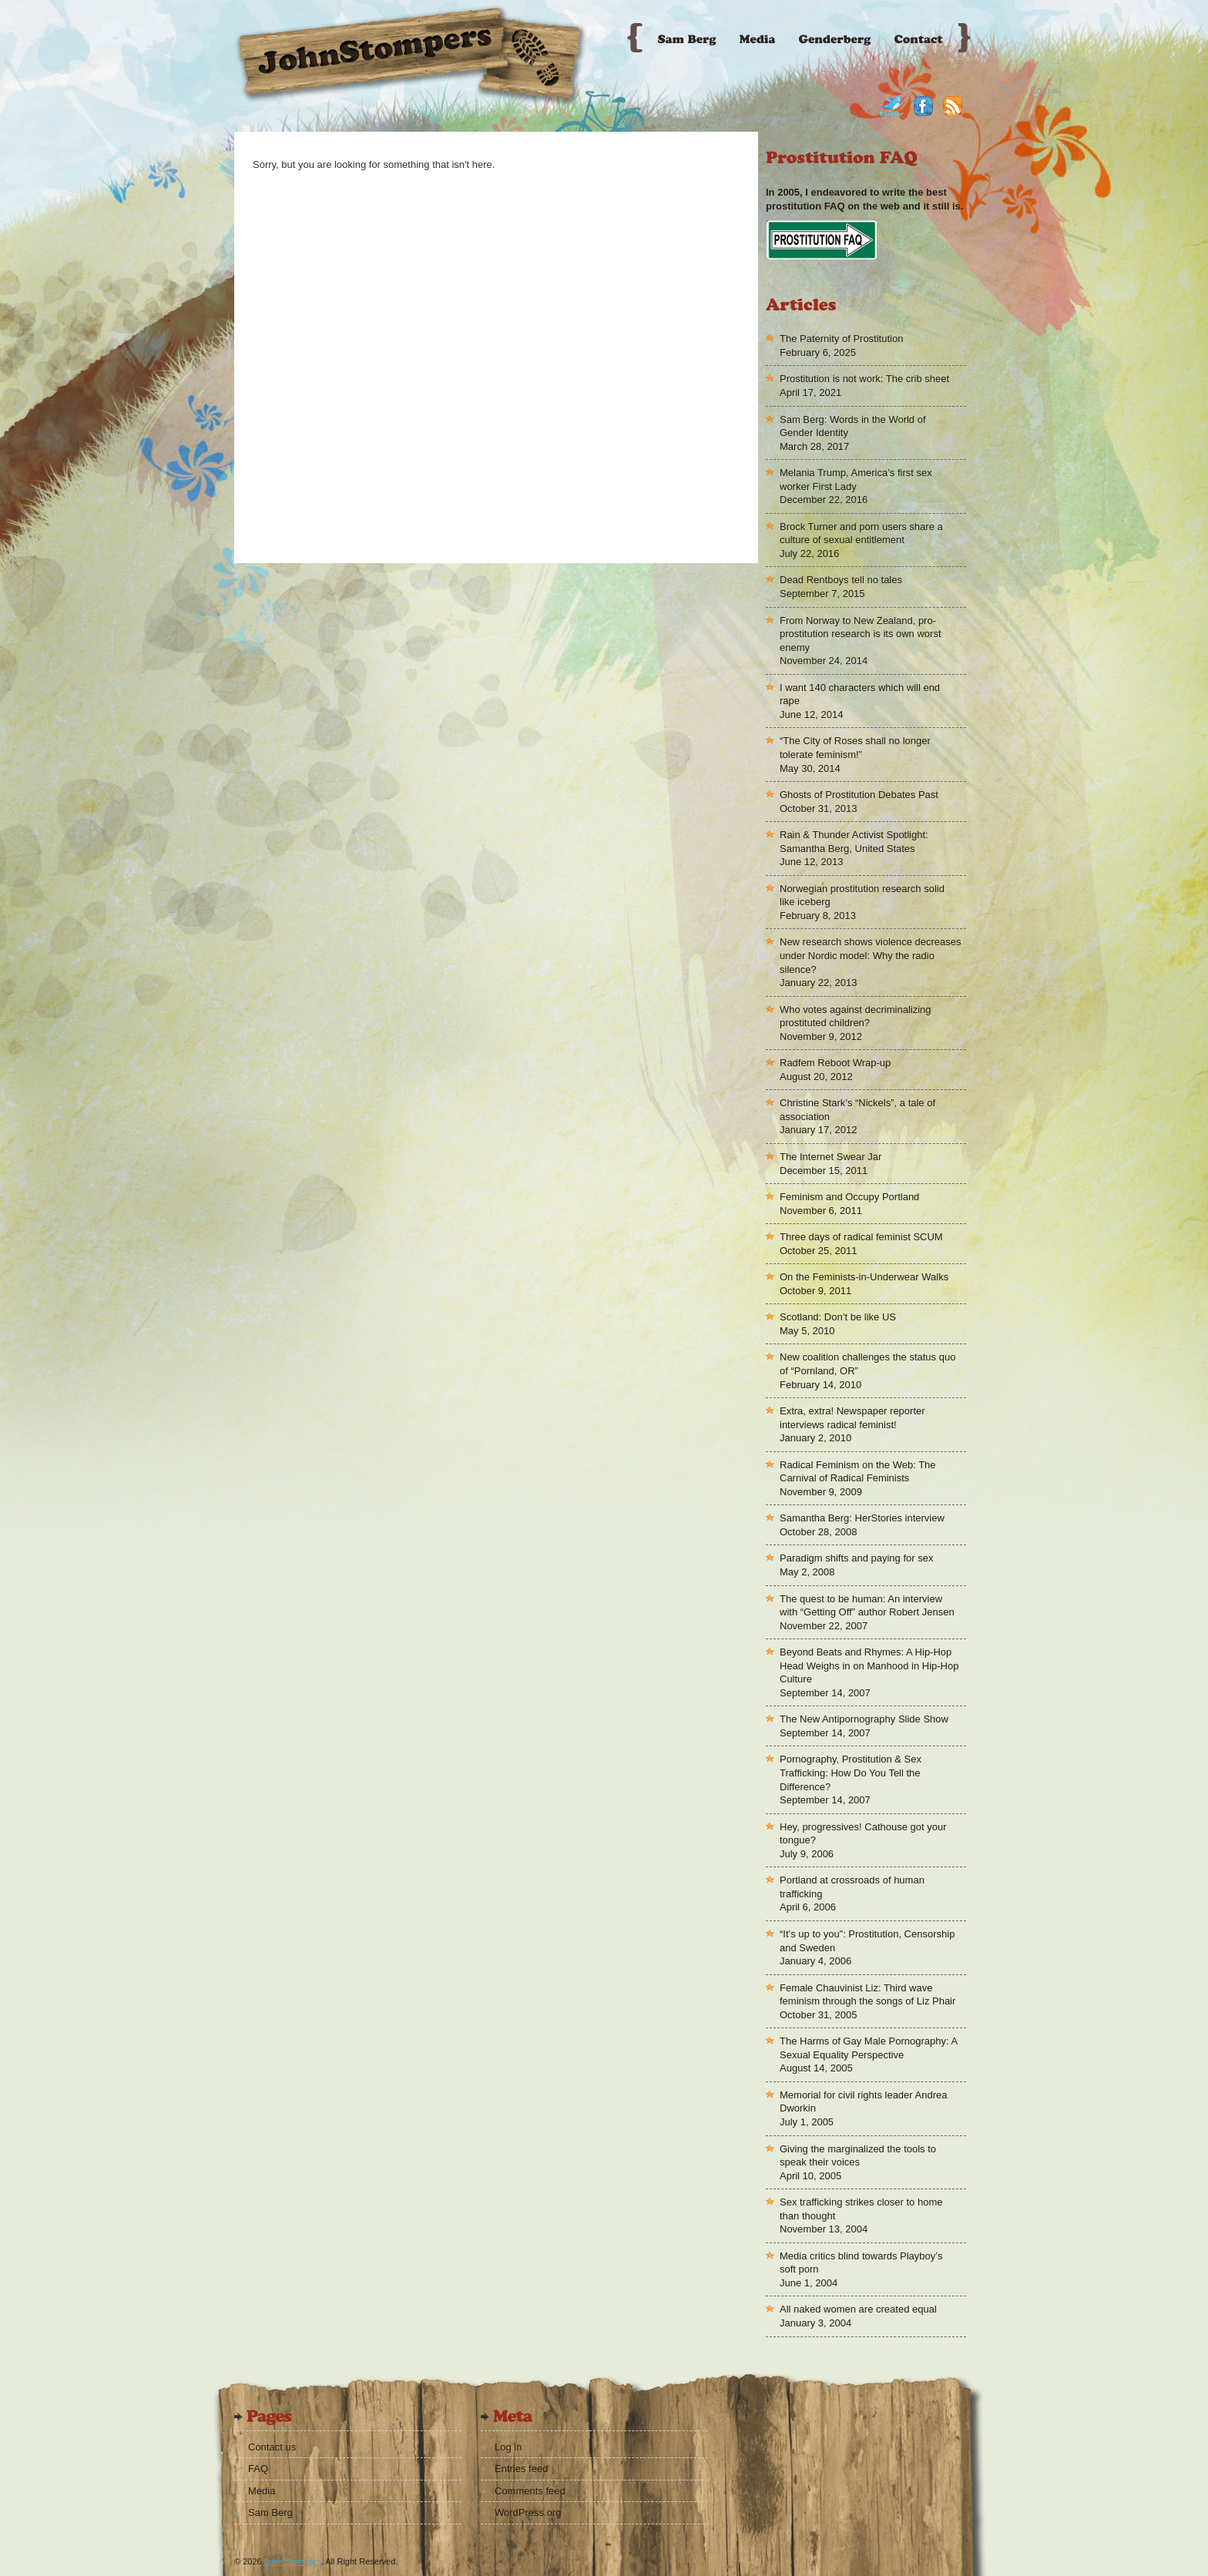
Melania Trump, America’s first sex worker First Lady (856, 479)
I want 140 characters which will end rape (860, 694)
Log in (508, 2447)
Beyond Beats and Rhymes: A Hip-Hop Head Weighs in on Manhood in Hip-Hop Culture (869, 1665)
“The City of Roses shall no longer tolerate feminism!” (855, 747)
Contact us (272, 2447)
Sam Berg (270, 2512)
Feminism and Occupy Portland (849, 1196)
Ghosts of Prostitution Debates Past (859, 794)
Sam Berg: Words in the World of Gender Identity (853, 426)
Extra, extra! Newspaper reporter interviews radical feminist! (852, 1418)
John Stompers (292, 2561)
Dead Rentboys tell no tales (841, 579)
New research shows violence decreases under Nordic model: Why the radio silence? (870, 955)
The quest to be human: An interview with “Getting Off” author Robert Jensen (867, 1605)
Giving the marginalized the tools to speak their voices (858, 2155)
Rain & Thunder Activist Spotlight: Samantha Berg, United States (854, 841)
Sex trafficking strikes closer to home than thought (861, 2209)
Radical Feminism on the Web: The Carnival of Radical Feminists (858, 1471)
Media (261, 2491)
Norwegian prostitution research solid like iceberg (862, 895)
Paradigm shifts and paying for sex (856, 1558)
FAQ (258, 2468)
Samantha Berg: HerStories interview (862, 1518)
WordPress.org (528, 2512)
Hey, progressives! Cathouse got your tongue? (863, 1833)
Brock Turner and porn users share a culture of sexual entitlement (861, 533)
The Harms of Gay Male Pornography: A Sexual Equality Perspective (869, 2048)
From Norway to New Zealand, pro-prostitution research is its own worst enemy (860, 634)
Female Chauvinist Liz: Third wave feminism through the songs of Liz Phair (867, 1994)
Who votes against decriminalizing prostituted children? (855, 1016)
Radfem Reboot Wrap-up (835, 1062)
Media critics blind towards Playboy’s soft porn (861, 2263)
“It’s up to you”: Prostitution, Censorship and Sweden (867, 1941)
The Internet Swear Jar (830, 1156)
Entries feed (521, 2468)
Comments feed (530, 2491)
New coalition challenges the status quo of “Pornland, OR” (867, 1364)
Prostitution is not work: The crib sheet (864, 378)
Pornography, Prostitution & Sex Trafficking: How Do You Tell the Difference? (850, 1772)
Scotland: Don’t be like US (838, 1317)
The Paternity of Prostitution (841, 338)
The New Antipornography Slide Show (864, 1719)
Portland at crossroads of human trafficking (852, 1887)
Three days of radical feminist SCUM (861, 1237)
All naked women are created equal (858, 2309)
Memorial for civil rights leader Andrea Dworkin (863, 2102)
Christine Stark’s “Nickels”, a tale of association (857, 1109)
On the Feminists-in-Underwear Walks (864, 1277)
